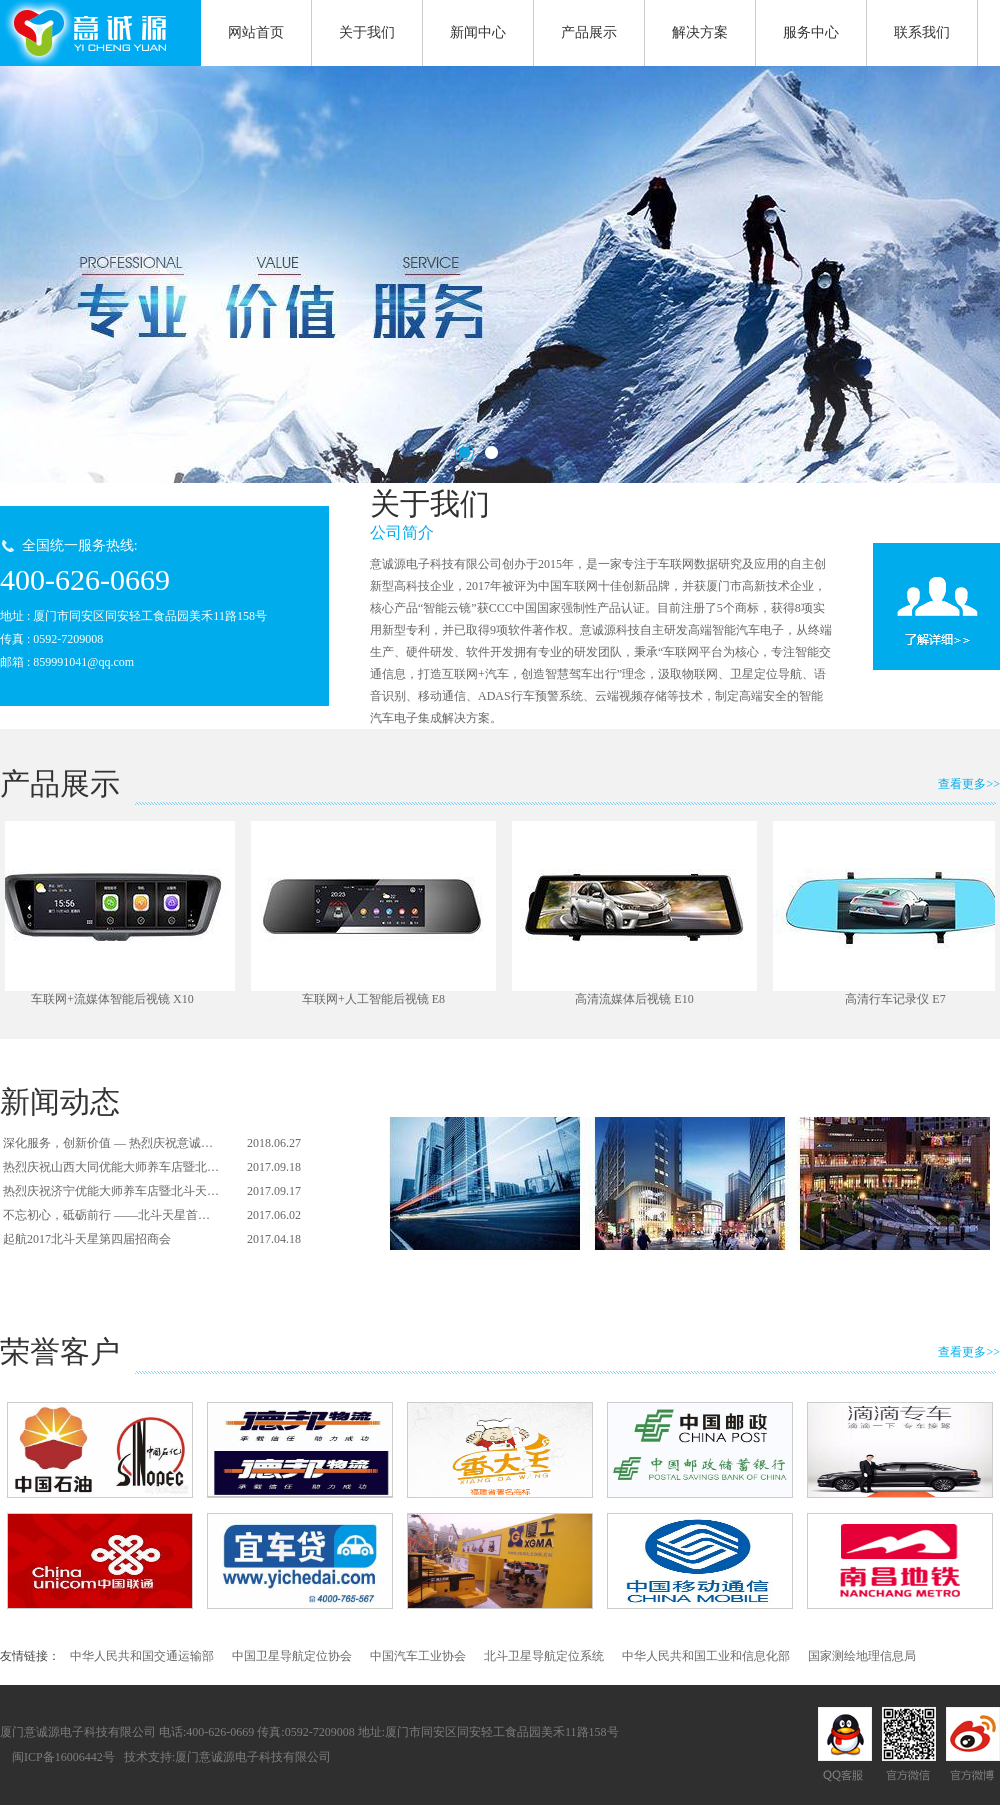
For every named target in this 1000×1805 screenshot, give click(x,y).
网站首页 (256, 32)
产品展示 (599, 26)
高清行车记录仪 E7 (898, 999)
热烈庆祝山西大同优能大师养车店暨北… (111, 1167)
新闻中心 (488, 26)
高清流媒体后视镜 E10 (637, 999)
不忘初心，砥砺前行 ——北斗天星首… (106, 1215)
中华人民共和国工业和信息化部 (706, 1656)
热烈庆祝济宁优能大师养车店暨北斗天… (111, 1191)
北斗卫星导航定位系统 (544, 1656)
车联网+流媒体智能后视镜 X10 (115, 999)
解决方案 (700, 32)
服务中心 (821, 26)
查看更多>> (969, 784)
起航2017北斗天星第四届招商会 (87, 1239)
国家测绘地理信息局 (862, 1656)
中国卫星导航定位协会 (292, 1656)
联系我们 (922, 32)
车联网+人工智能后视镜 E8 (376, 999)
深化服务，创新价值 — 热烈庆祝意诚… (108, 1143)
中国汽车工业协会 (418, 1656)
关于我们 (377, 26)
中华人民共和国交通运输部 (142, 1656)
